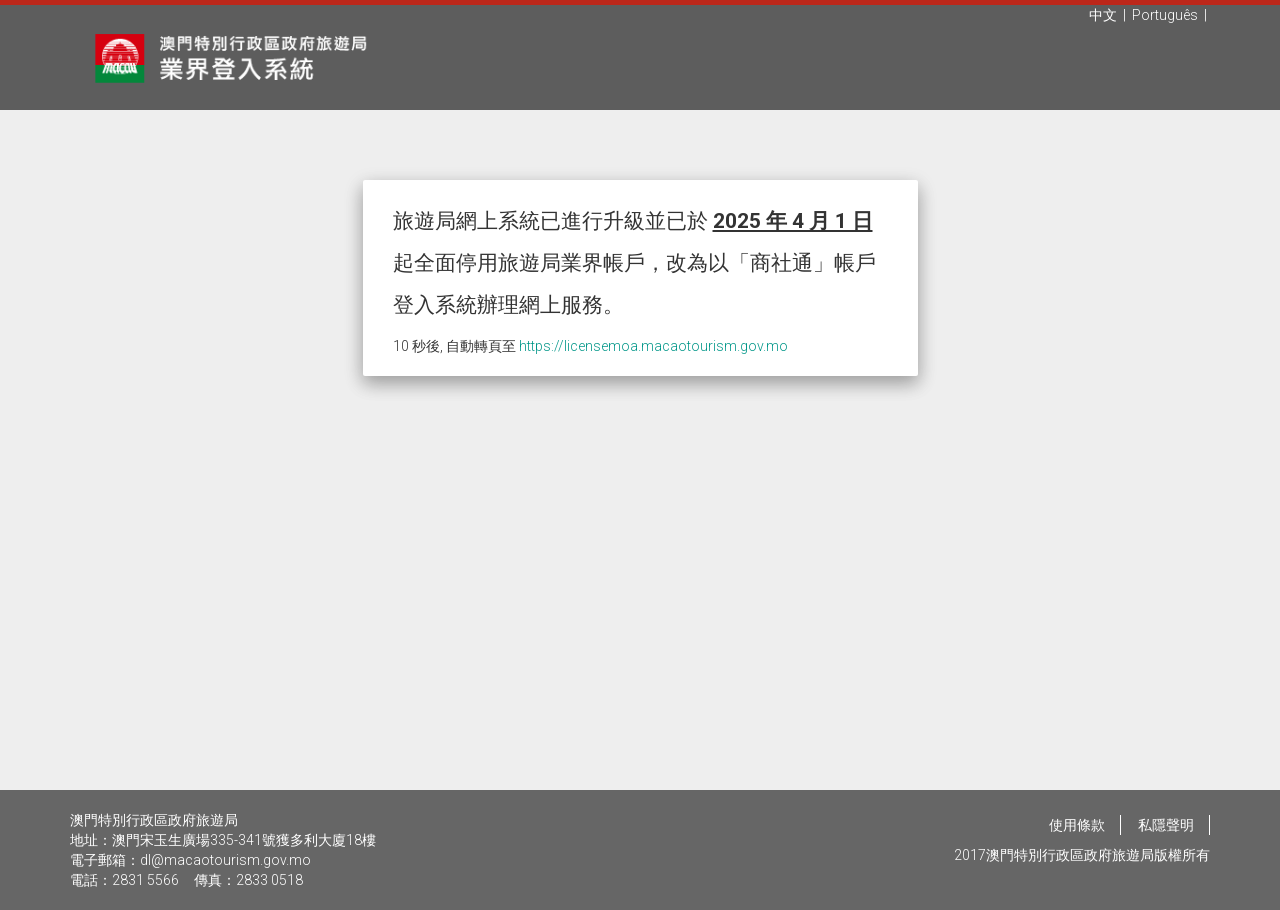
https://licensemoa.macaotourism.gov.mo (653, 346)
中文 (1103, 15)
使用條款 (1077, 825)
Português (1165, 15)
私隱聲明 (1166, 825)
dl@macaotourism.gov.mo (225, 860)
